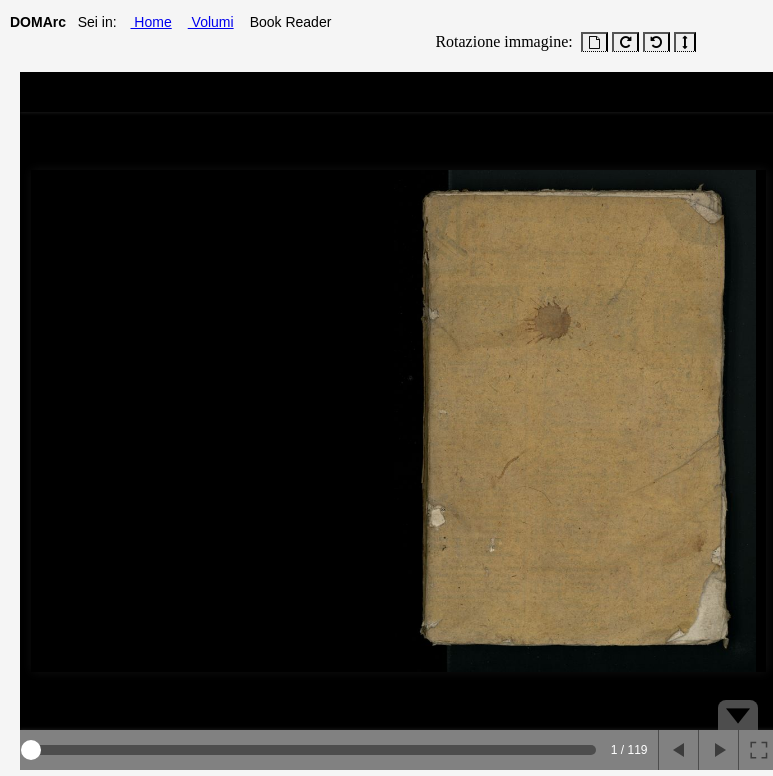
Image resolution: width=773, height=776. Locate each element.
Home (150, 22)
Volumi (211, 22)
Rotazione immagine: (499, 41)
